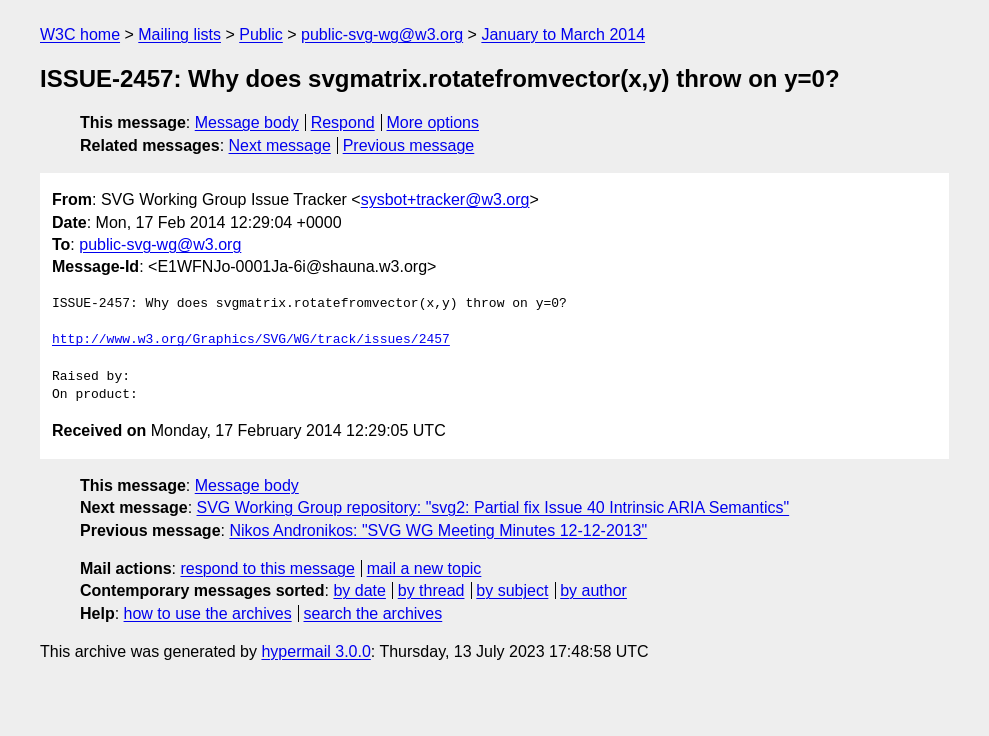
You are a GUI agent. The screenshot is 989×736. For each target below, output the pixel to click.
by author (593, 590)
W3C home (80, 34)
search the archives (373, 613)
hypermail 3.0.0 (315, 651)
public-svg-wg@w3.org (382, 34)
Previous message (409, 145)
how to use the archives (208, 613)
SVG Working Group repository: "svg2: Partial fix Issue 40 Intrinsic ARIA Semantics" (493, 507)
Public (261, 34)
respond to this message (267, 568)
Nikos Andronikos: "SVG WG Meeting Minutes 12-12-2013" (438, 530)
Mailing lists (179, 34)
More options (433, 122)
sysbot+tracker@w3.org (445, 199)
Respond (343, 122)
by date (359, 590)
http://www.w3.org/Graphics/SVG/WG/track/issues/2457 (251, 340)
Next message (280, 145)
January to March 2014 (563, 34)
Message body (247, 122)
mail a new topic (424, 568)
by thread (431, 590)
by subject (512, 590)
